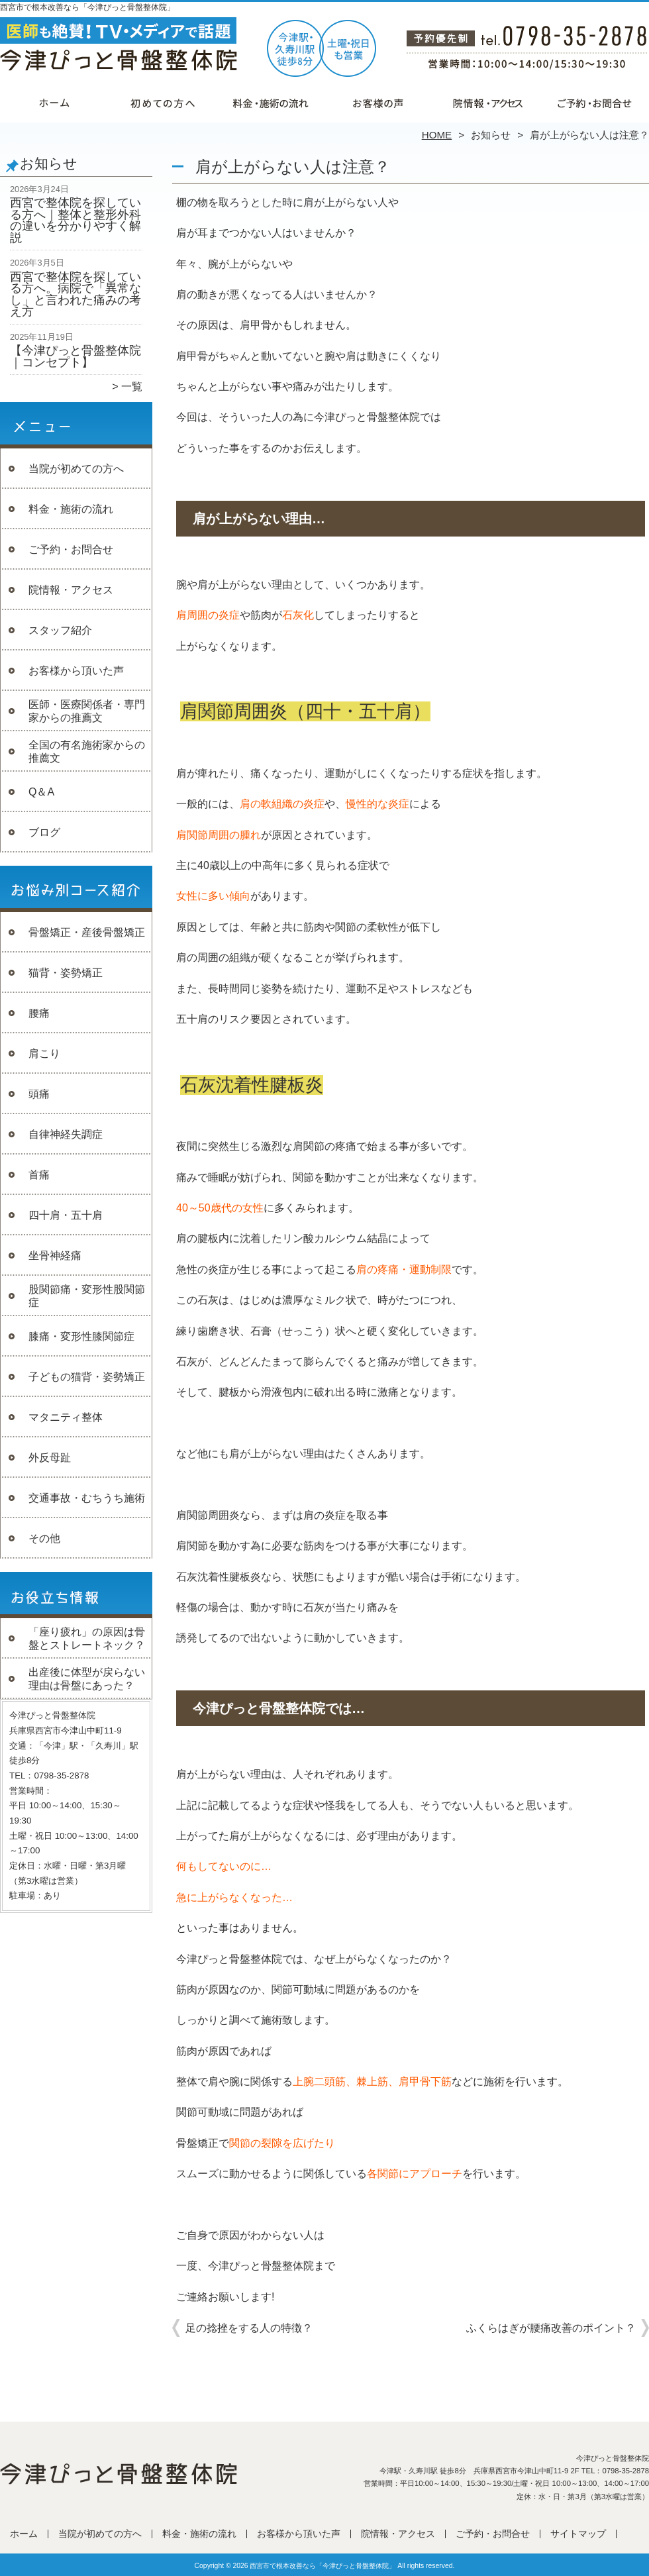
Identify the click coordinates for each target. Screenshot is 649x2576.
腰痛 (39, 1013)
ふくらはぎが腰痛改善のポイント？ (551, 2328)
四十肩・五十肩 (65, 1215)
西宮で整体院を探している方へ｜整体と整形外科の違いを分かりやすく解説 (75, 220)
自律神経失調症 (65, 1134)
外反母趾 (49, 1457)
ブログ (44, 832)
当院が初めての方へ (163, 103)
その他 (44, 1538)
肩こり (44, 1053)
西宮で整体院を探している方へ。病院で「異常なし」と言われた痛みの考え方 (75, 294)
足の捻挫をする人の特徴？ (249, 2328)
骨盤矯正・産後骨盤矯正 (86, 932)
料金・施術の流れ (270, 103)
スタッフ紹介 (60, 630)
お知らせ (491, 134)
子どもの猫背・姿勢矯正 (86, 1376)
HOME (437, 134)
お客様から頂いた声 (378, 103)
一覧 (131, 386)
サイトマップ (578, 2534)
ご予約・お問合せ (594, 103)
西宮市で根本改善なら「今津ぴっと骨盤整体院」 (322, 2565)
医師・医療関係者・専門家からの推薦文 (86, 711)
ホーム (54, 103)
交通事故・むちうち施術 (86, 1498)
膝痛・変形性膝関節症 (81, 1336)
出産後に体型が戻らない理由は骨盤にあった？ (86, 1679)
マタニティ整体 (65, 1417)
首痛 (39, 1174)
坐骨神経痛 (54, 1255)
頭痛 (39, 1094)
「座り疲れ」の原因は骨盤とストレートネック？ (86, 1638)
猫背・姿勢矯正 (65, 972)
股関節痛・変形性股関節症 (86, 1296)
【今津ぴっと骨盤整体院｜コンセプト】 (75, 356)
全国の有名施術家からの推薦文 (86, 751)
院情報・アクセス (486, 103)
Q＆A (41, 792)
